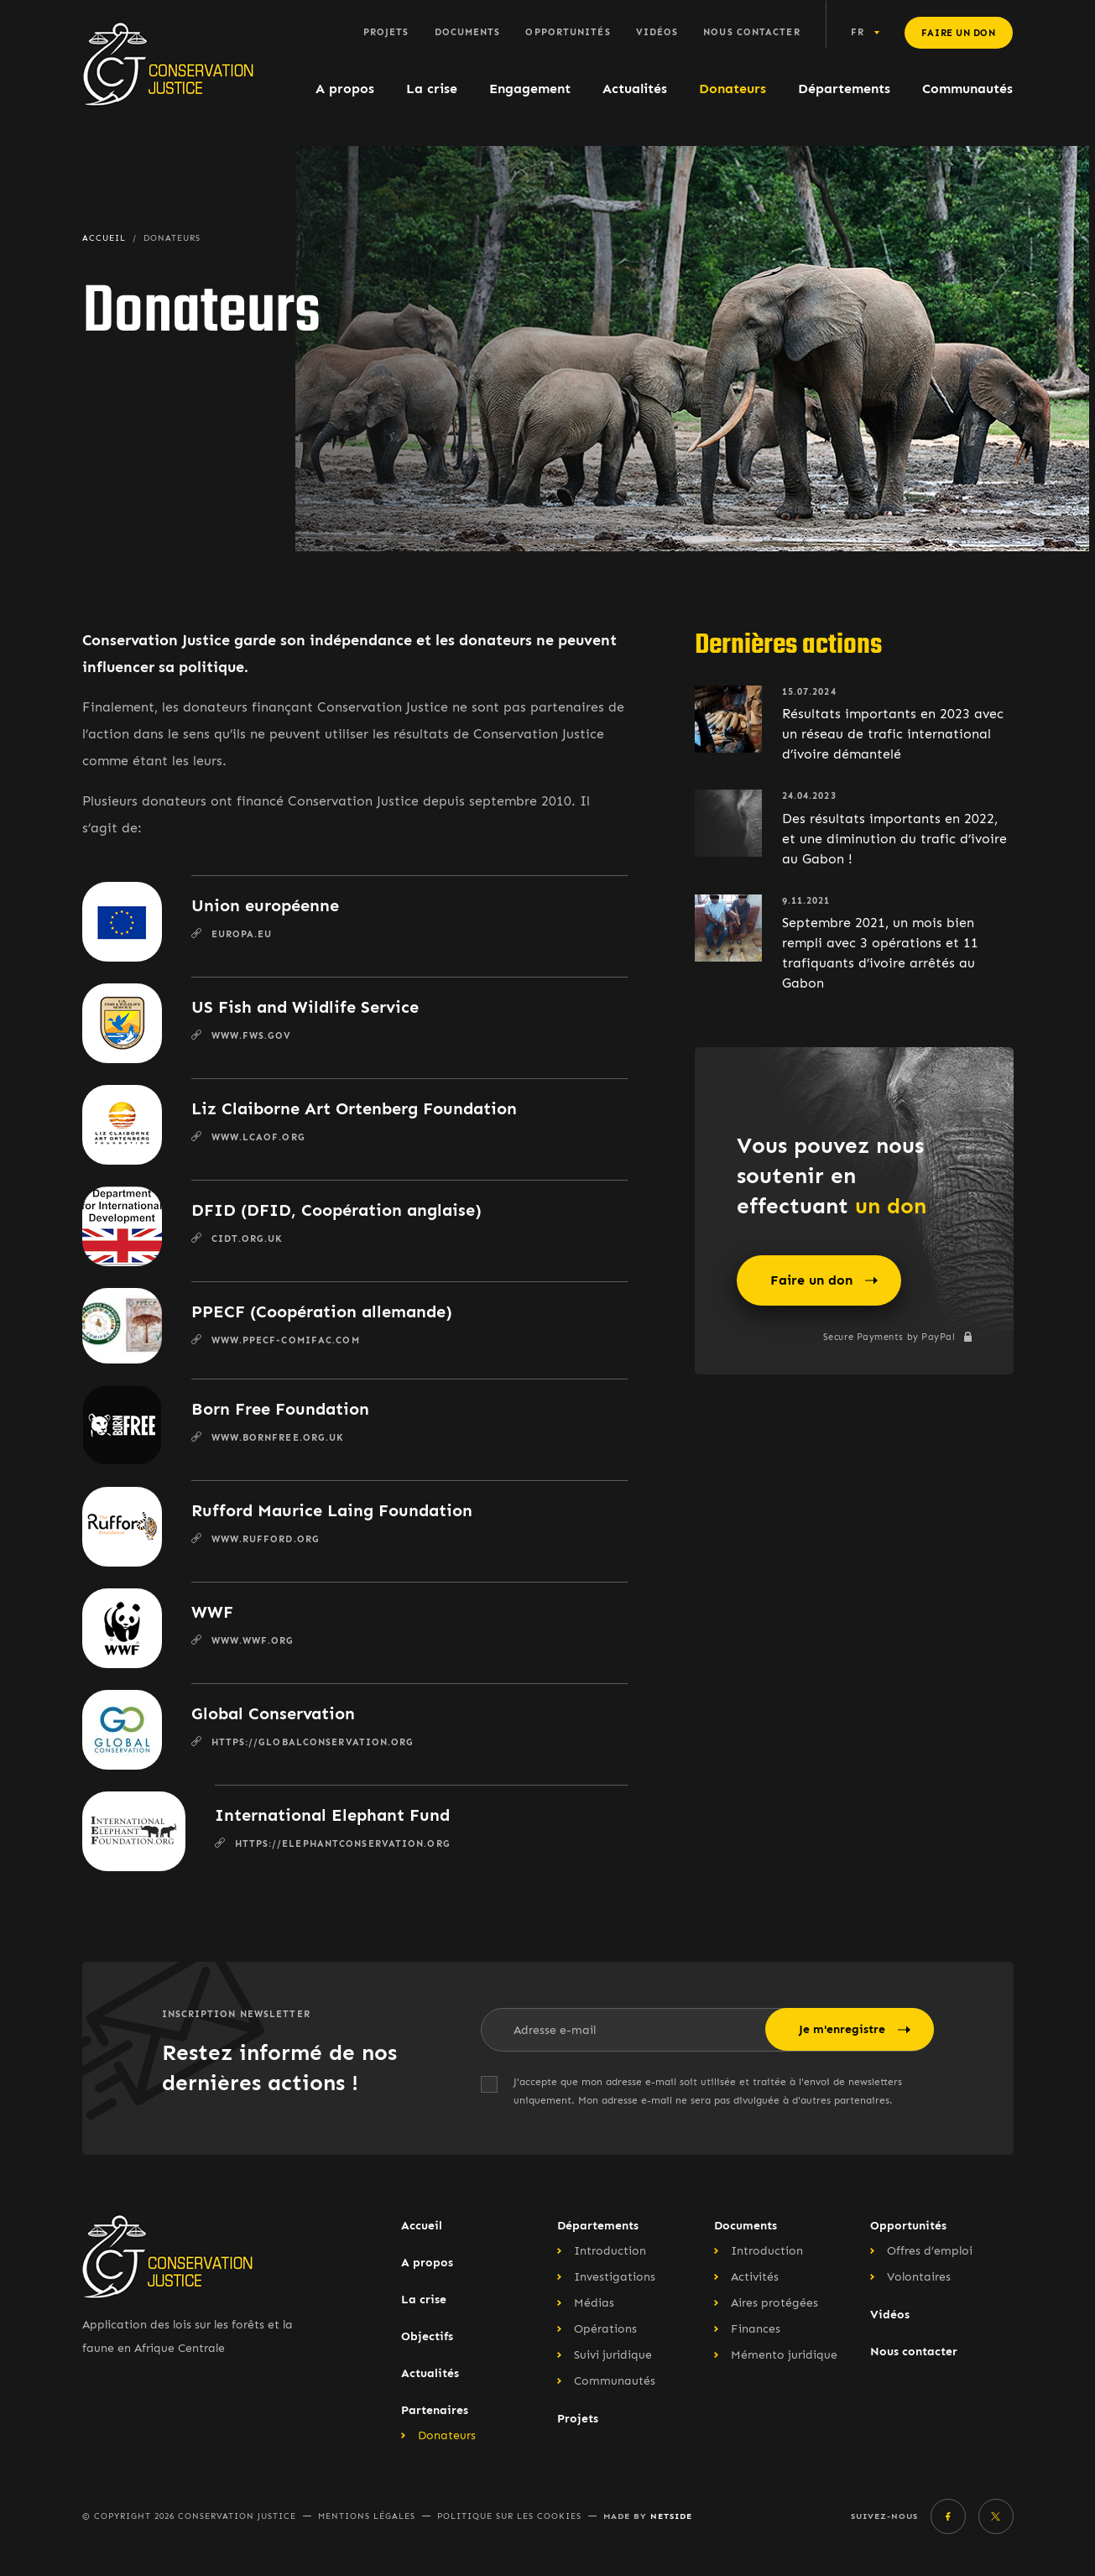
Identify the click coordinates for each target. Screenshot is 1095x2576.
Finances (755, 2329)
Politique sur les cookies (509, 2516)
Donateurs (732, 88)
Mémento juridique (784, 2355)
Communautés (967, 88)
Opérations (605, 2329)
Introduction (610, 2251)
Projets (386, 32)
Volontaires (919, 2277)
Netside (671, 2516)
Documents (468, 32)
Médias (594, 2303)
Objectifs (427, 2336)
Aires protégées (774, 2303)
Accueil (421, 2226)
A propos (344, 88)
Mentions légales (366, 2516)
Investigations (614, 2277)
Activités (755, 2277)
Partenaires (434, 2410)
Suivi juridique (613, 2355)
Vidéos (657, 32)
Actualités (634, 88)
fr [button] (857, 32)
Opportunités (567, 32)
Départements (844, 88)
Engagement (530, 88)
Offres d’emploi (929, 2251)
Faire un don (958, 33)
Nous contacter (751, 32)
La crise (431, 88)
